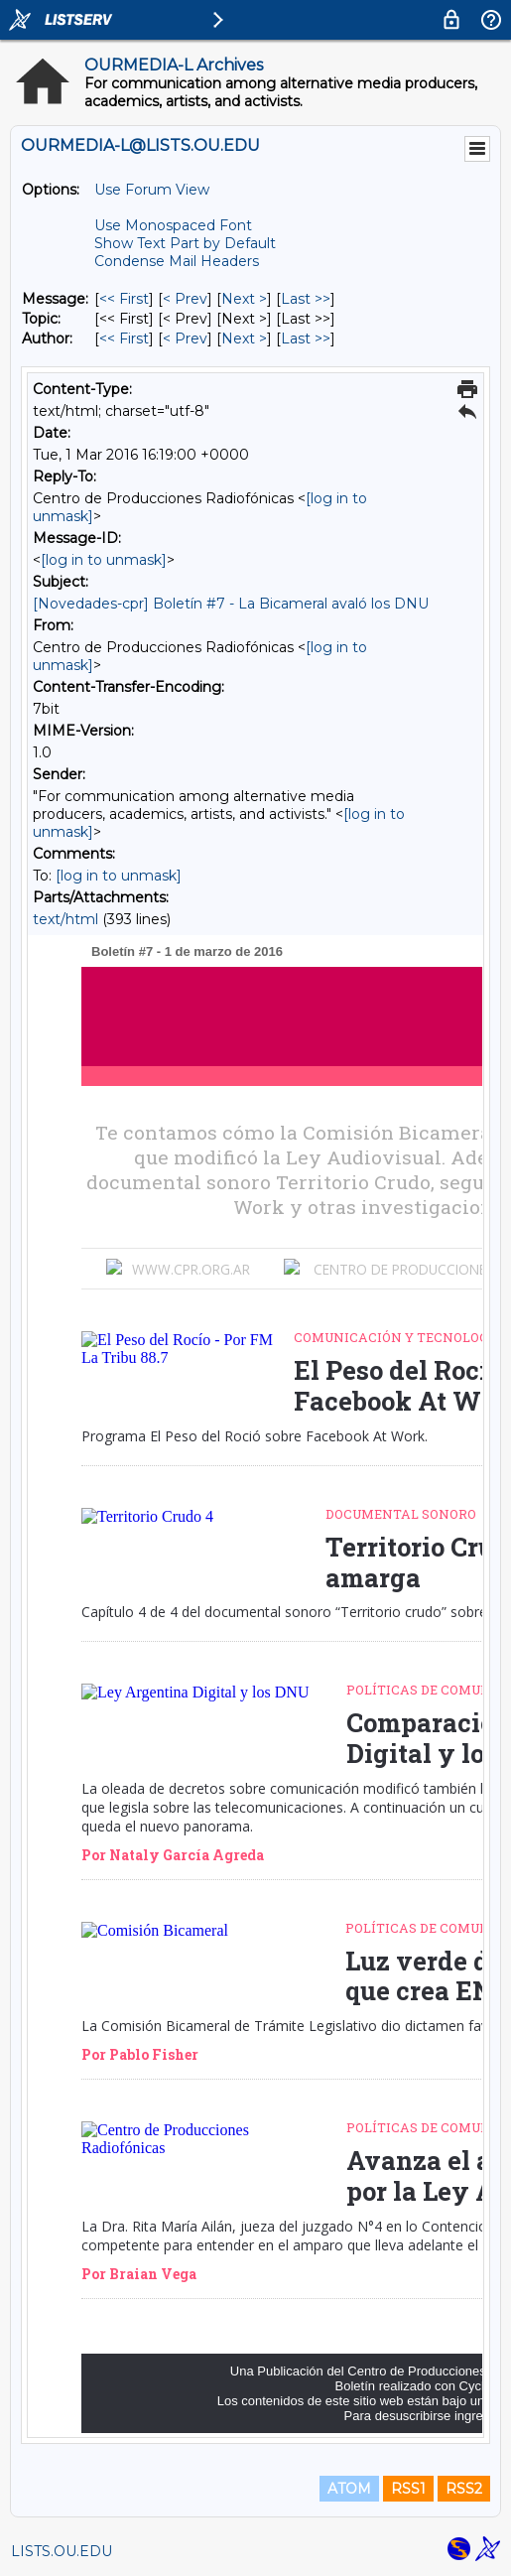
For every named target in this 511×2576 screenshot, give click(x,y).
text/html (65, 919)
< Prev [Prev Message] (185, 299)
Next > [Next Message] (244, 299)
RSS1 (408, 2489)
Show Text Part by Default (185, 243)
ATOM (349, 2489)
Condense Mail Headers (176, 261)
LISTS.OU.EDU (61, 2551)
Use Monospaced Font (173, 225)
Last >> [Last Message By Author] (305, 338)
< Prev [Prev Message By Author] (185, 338)
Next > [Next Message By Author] (244, 338)
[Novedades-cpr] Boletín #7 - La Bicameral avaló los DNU (231, 603)
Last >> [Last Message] (305, 299)
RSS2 (464, 2489)
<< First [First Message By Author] (124, 338)
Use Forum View (151, 190)
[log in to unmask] (104, 560)
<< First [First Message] (124, 299)
